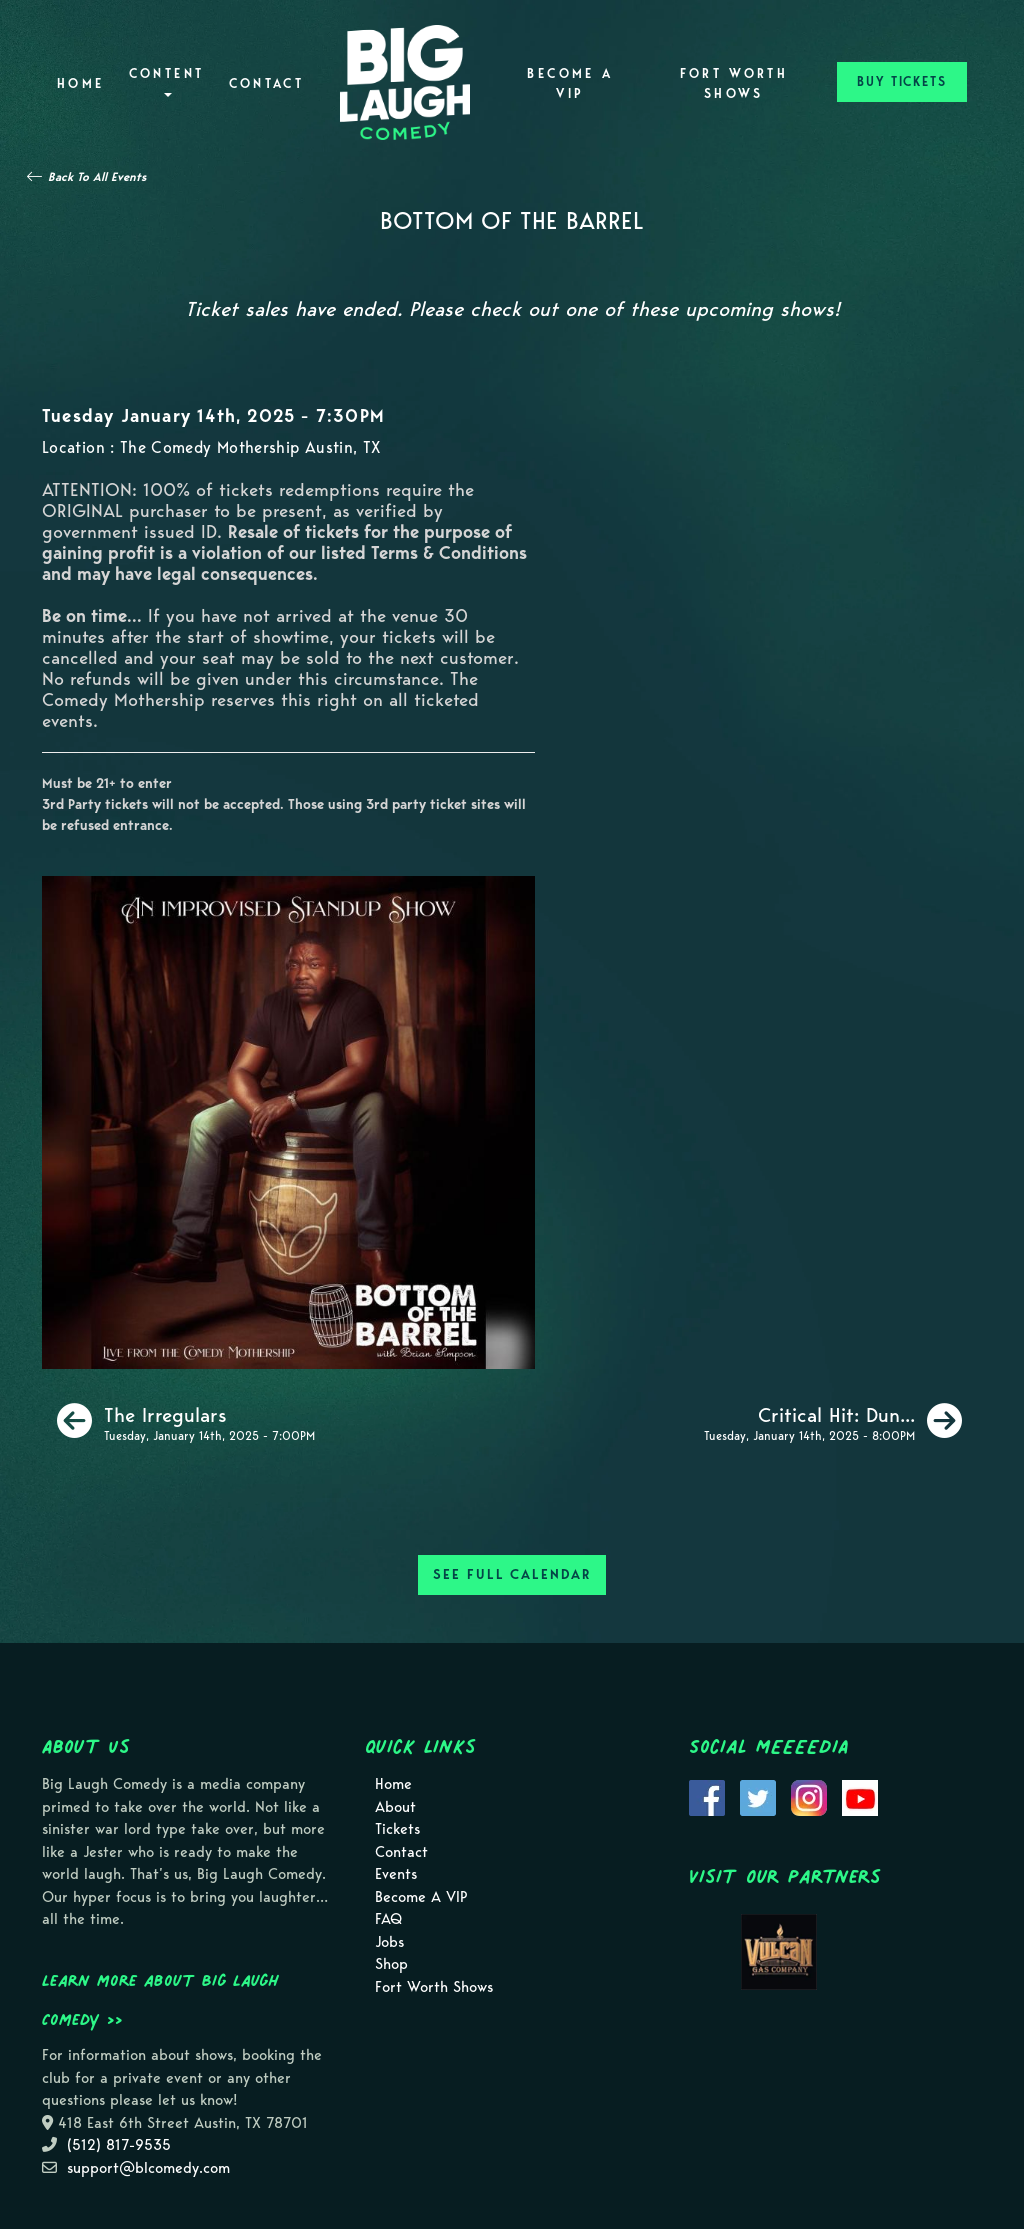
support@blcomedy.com (148, 2168)
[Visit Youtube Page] (860, 1797)
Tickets (397, 1829)
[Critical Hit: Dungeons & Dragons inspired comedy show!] (833, 1421)
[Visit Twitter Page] (758, 1797)
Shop (391, 1964)
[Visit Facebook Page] (707, 1797)
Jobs (389, 1942)
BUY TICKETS (902, 81)
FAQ (388, 1919)
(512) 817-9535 (119, 2145)
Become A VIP (570, 83)
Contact (267, 83)
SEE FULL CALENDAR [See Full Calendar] (511, 1574)
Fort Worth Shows (734, 83)
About (395, 1807)
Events (396, 1874)
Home (80, 83)
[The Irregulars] (186, 1421)
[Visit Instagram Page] (809, 1797)
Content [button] (167, 81)
